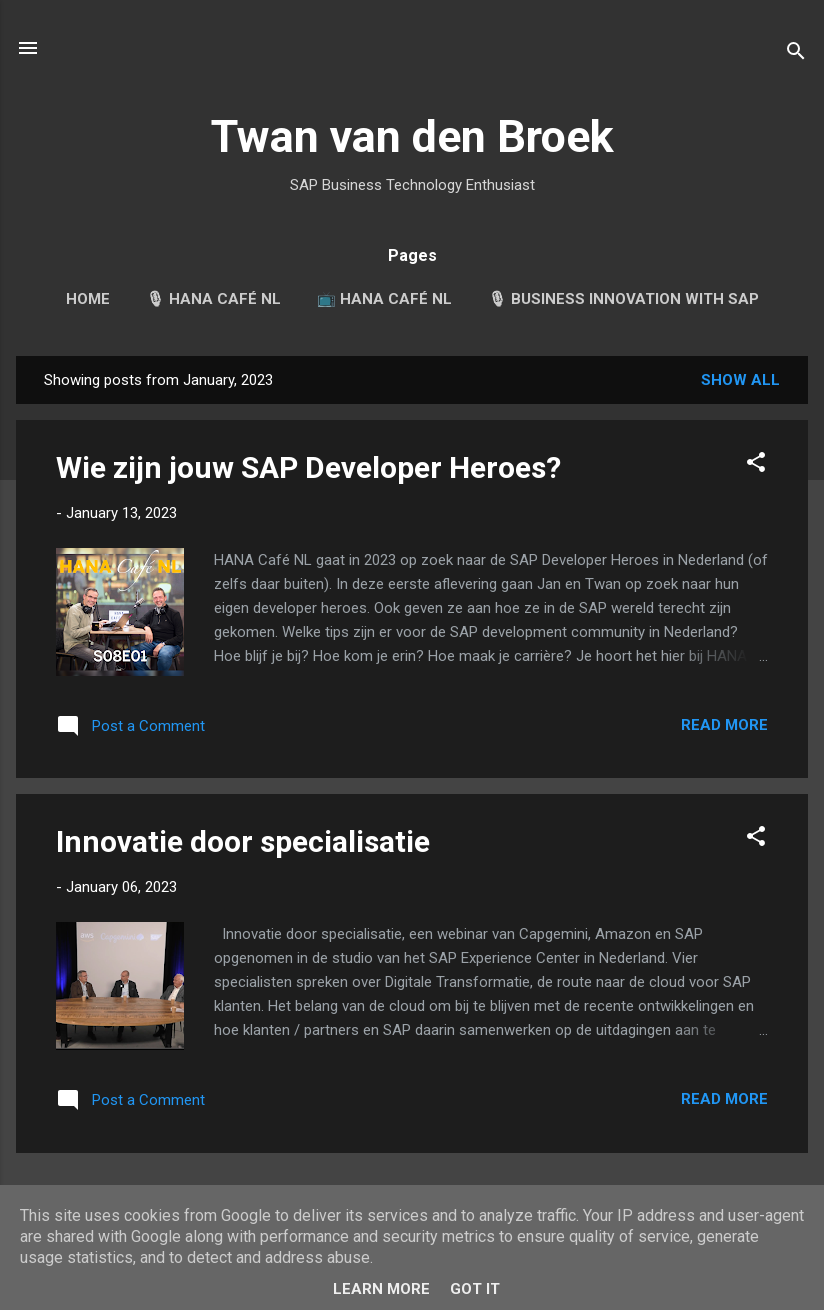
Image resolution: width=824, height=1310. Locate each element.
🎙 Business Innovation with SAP (623, 299)
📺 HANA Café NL (384, 299)
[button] (756, 465)
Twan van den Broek (412, 136)
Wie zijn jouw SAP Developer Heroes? (308, 467)
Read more (724, 725)
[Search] (796, 54)
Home (88, 299)
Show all (740, 380)
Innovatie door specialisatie (243, 841)
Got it (475, 1289)
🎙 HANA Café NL (213, 299)
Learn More (381, 1289)
